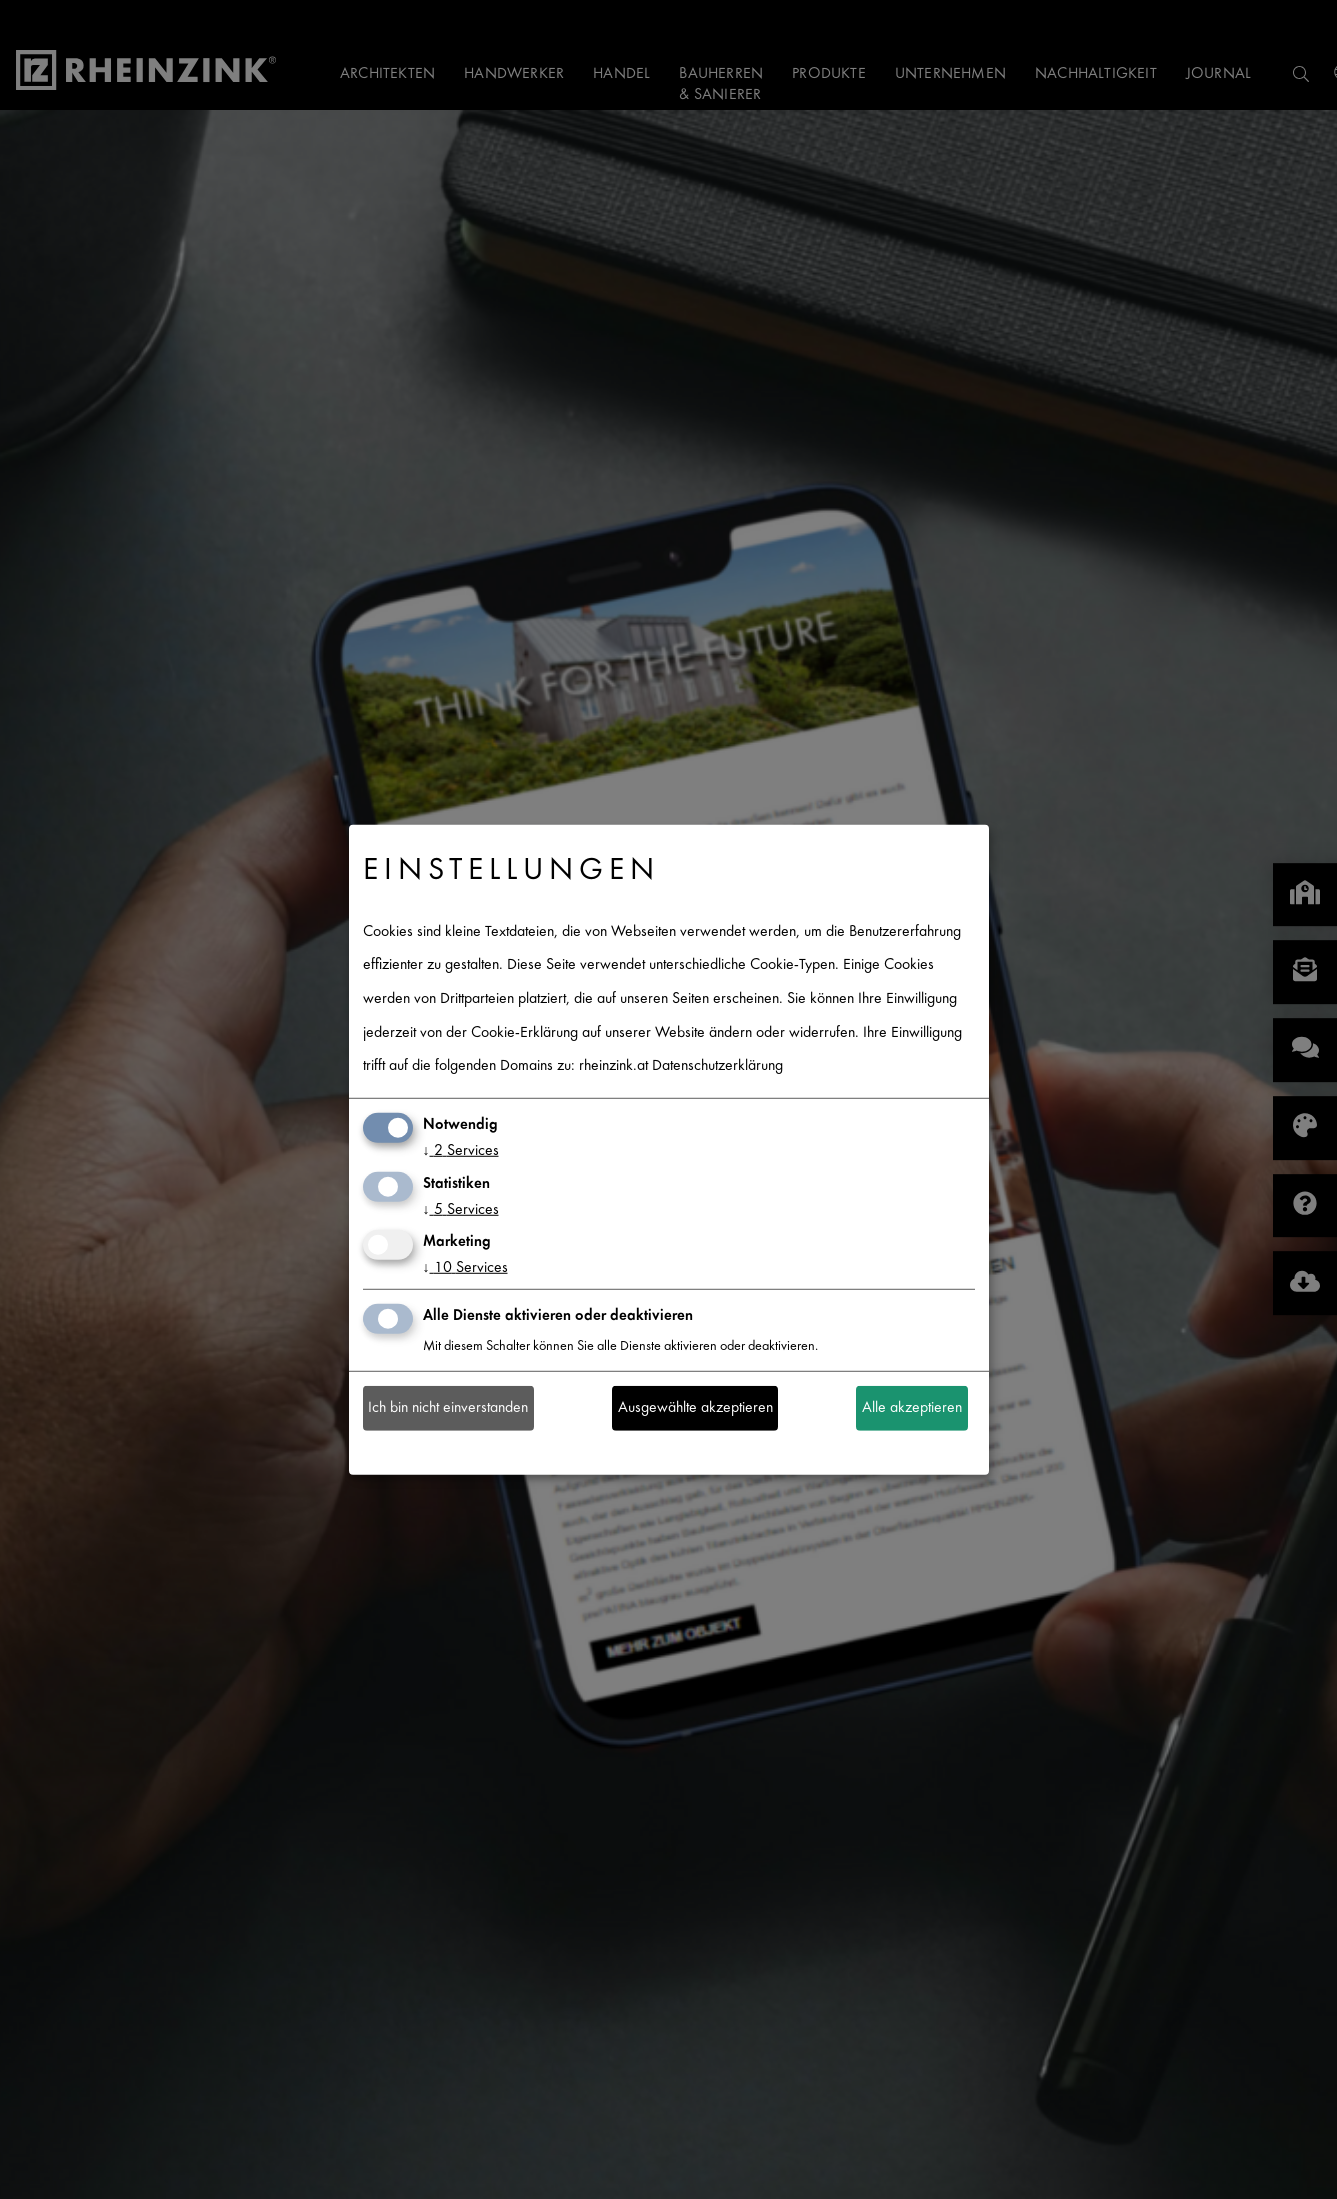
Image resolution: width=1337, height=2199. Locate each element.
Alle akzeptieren (912, 1408)
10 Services (465, 1268)
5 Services (461, 1209)
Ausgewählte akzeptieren (695, 1408)
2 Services (461, 1151)
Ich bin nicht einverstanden (448, 1408)
